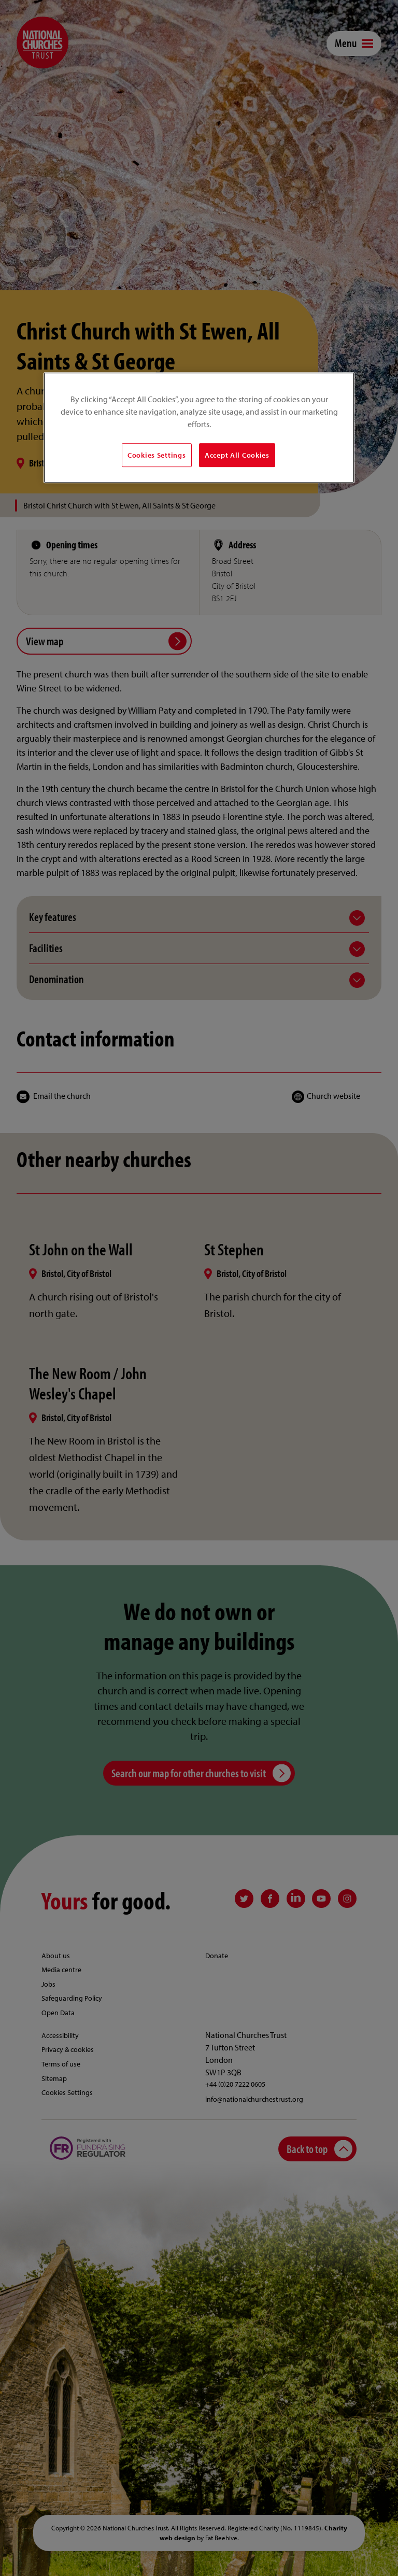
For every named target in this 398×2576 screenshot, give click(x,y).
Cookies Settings (156, 455)
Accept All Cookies (237, 455)
